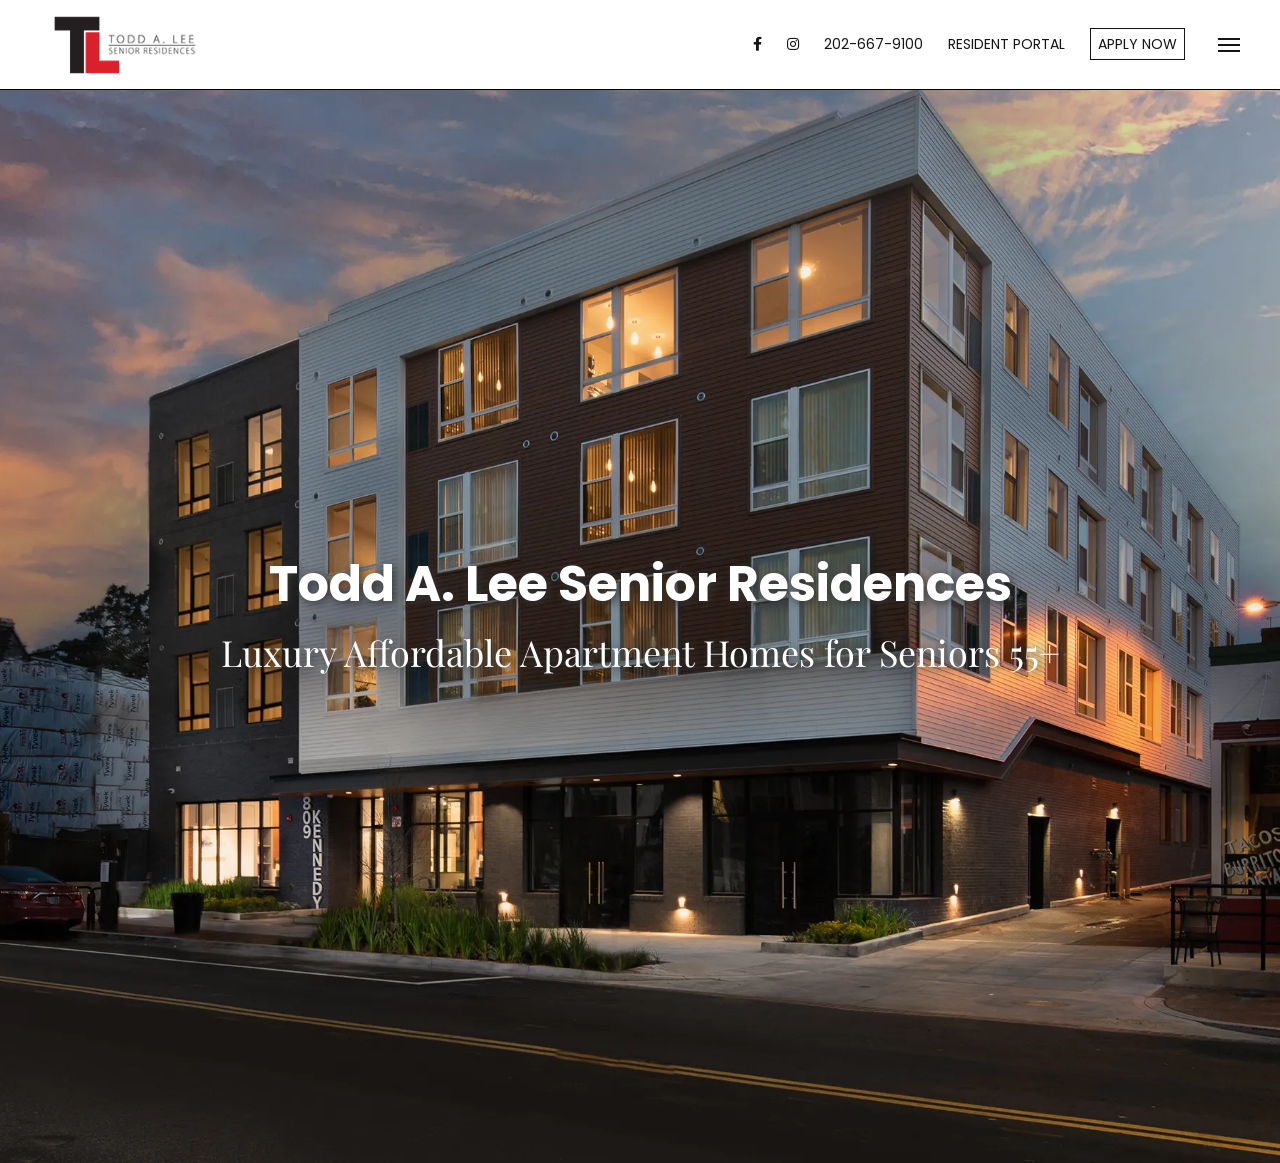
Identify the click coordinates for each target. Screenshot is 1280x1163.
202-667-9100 (873, 44)
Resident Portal (1006, 44)
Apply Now (1137, 44)
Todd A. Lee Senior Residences (125, 45)
